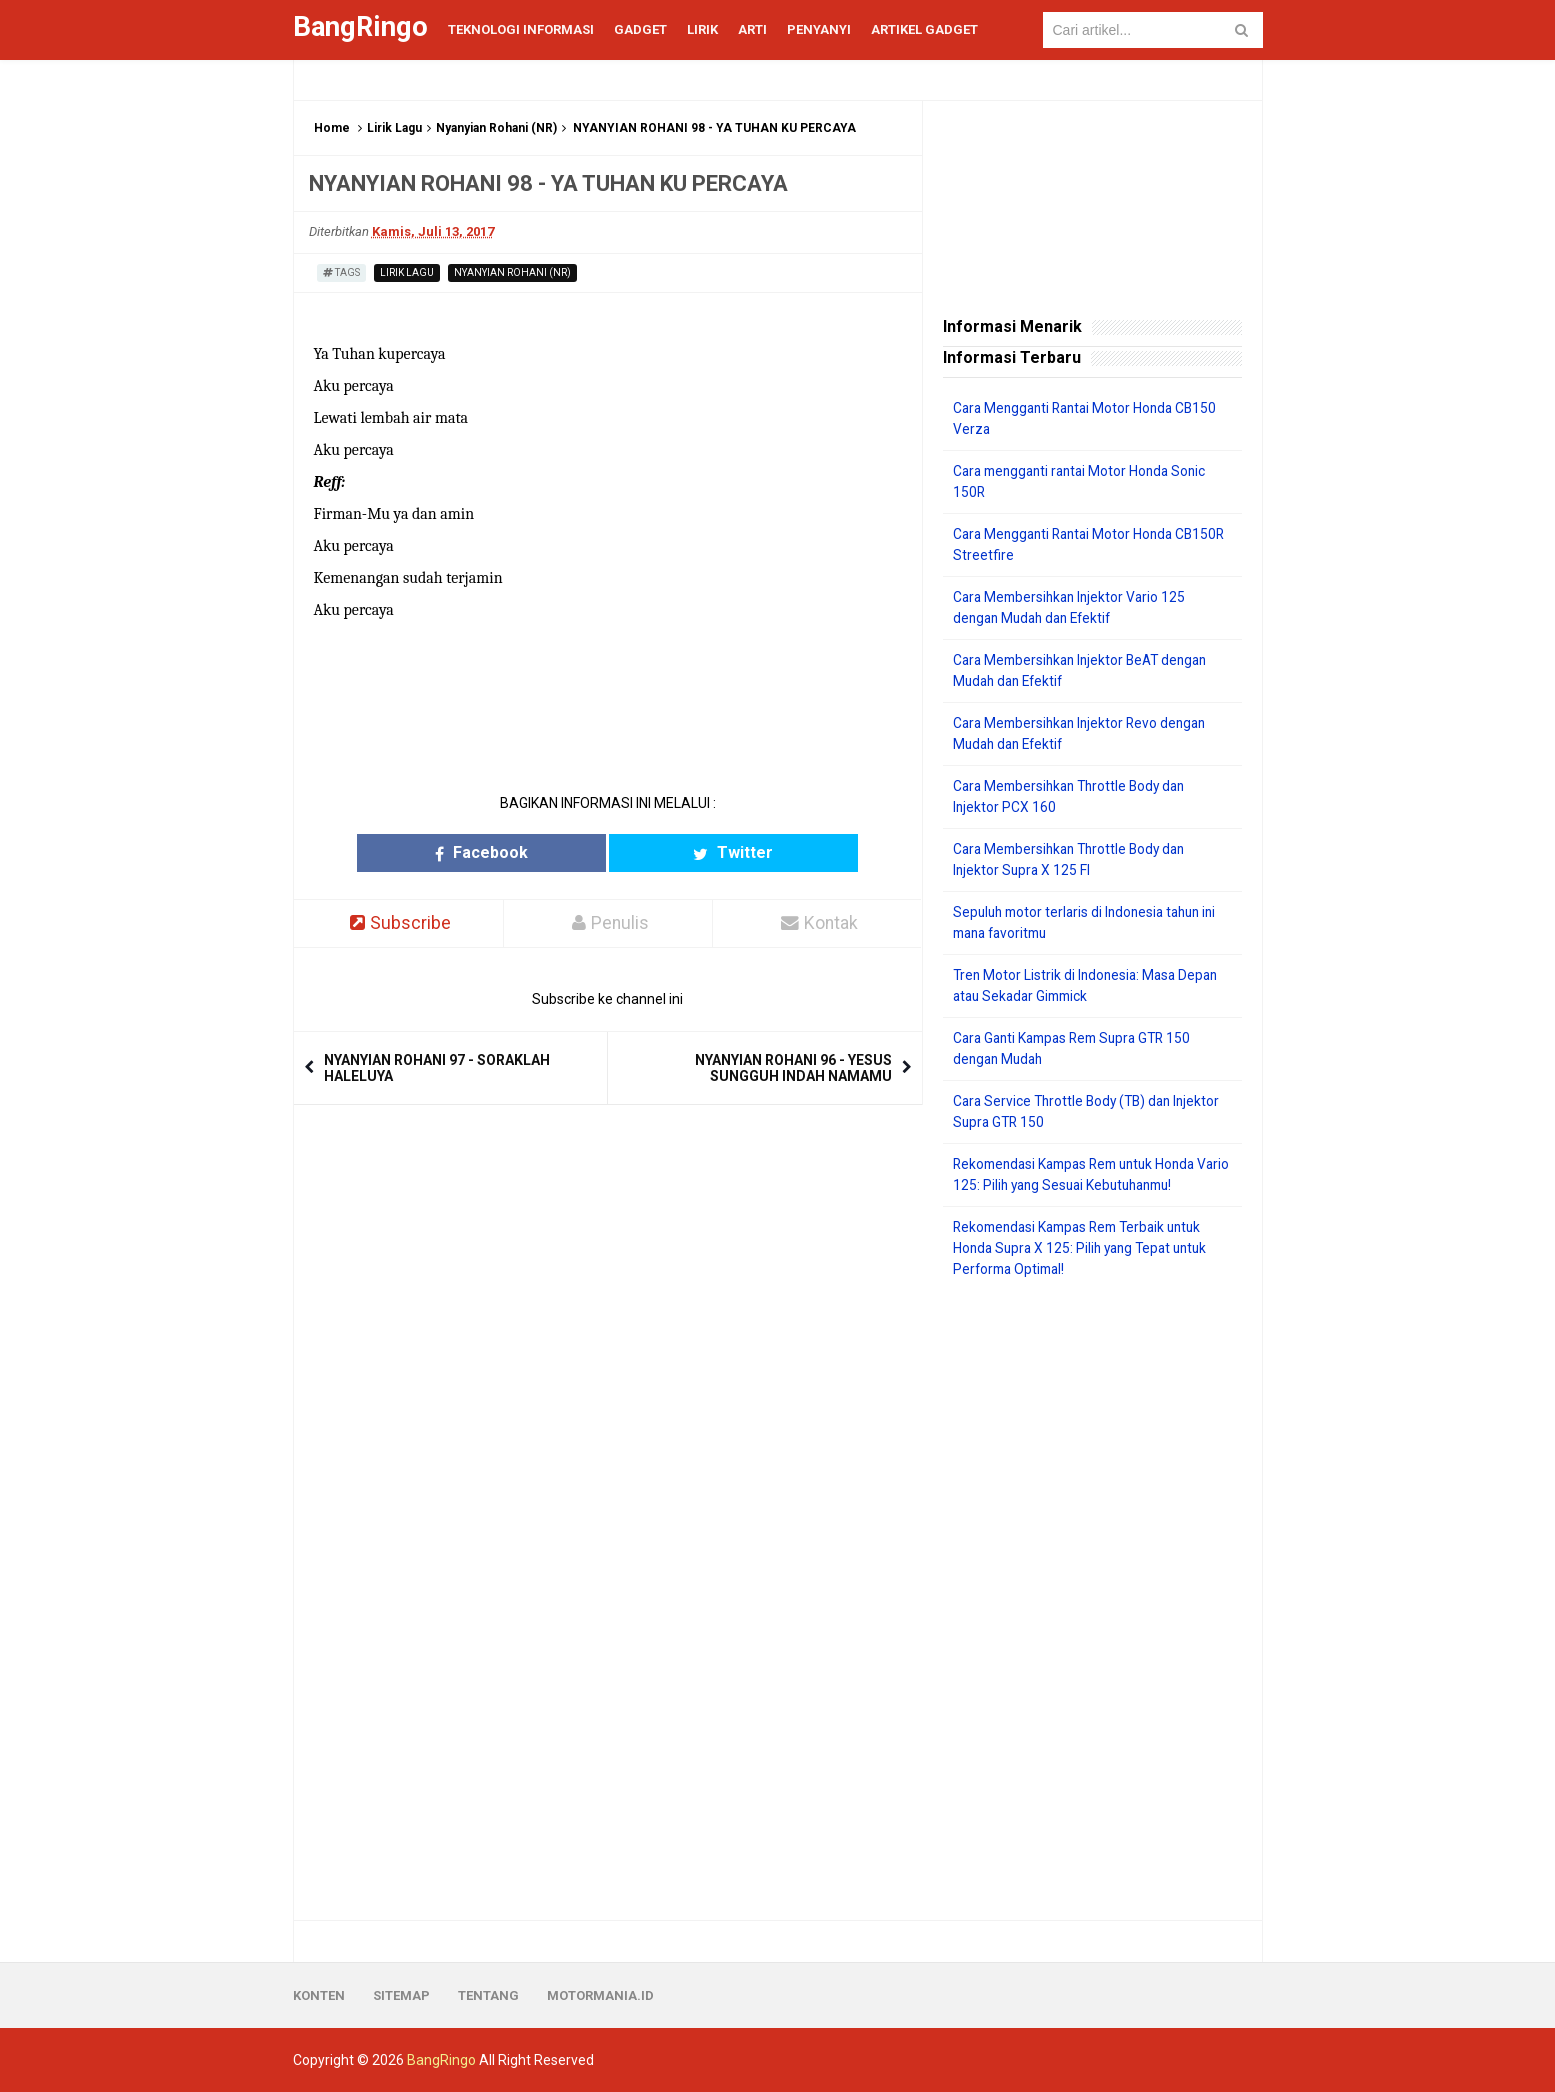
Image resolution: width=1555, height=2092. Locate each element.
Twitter (685, 852)
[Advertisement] (1092, 1600)
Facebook (529, 852)
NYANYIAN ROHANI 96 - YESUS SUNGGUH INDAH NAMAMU (793, 1069)
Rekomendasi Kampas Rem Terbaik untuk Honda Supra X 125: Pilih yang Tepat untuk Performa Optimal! (1086, 1248)
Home (332, 128)
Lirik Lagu (394, 128)
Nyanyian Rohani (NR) (496, 128)
